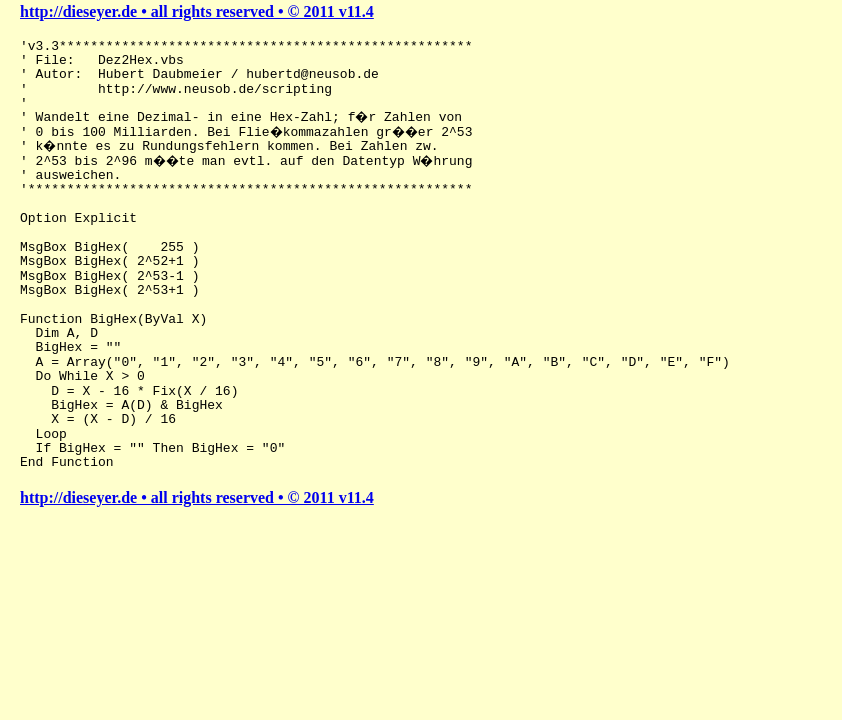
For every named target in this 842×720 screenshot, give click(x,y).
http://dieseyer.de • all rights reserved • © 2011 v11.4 (197, 11)
